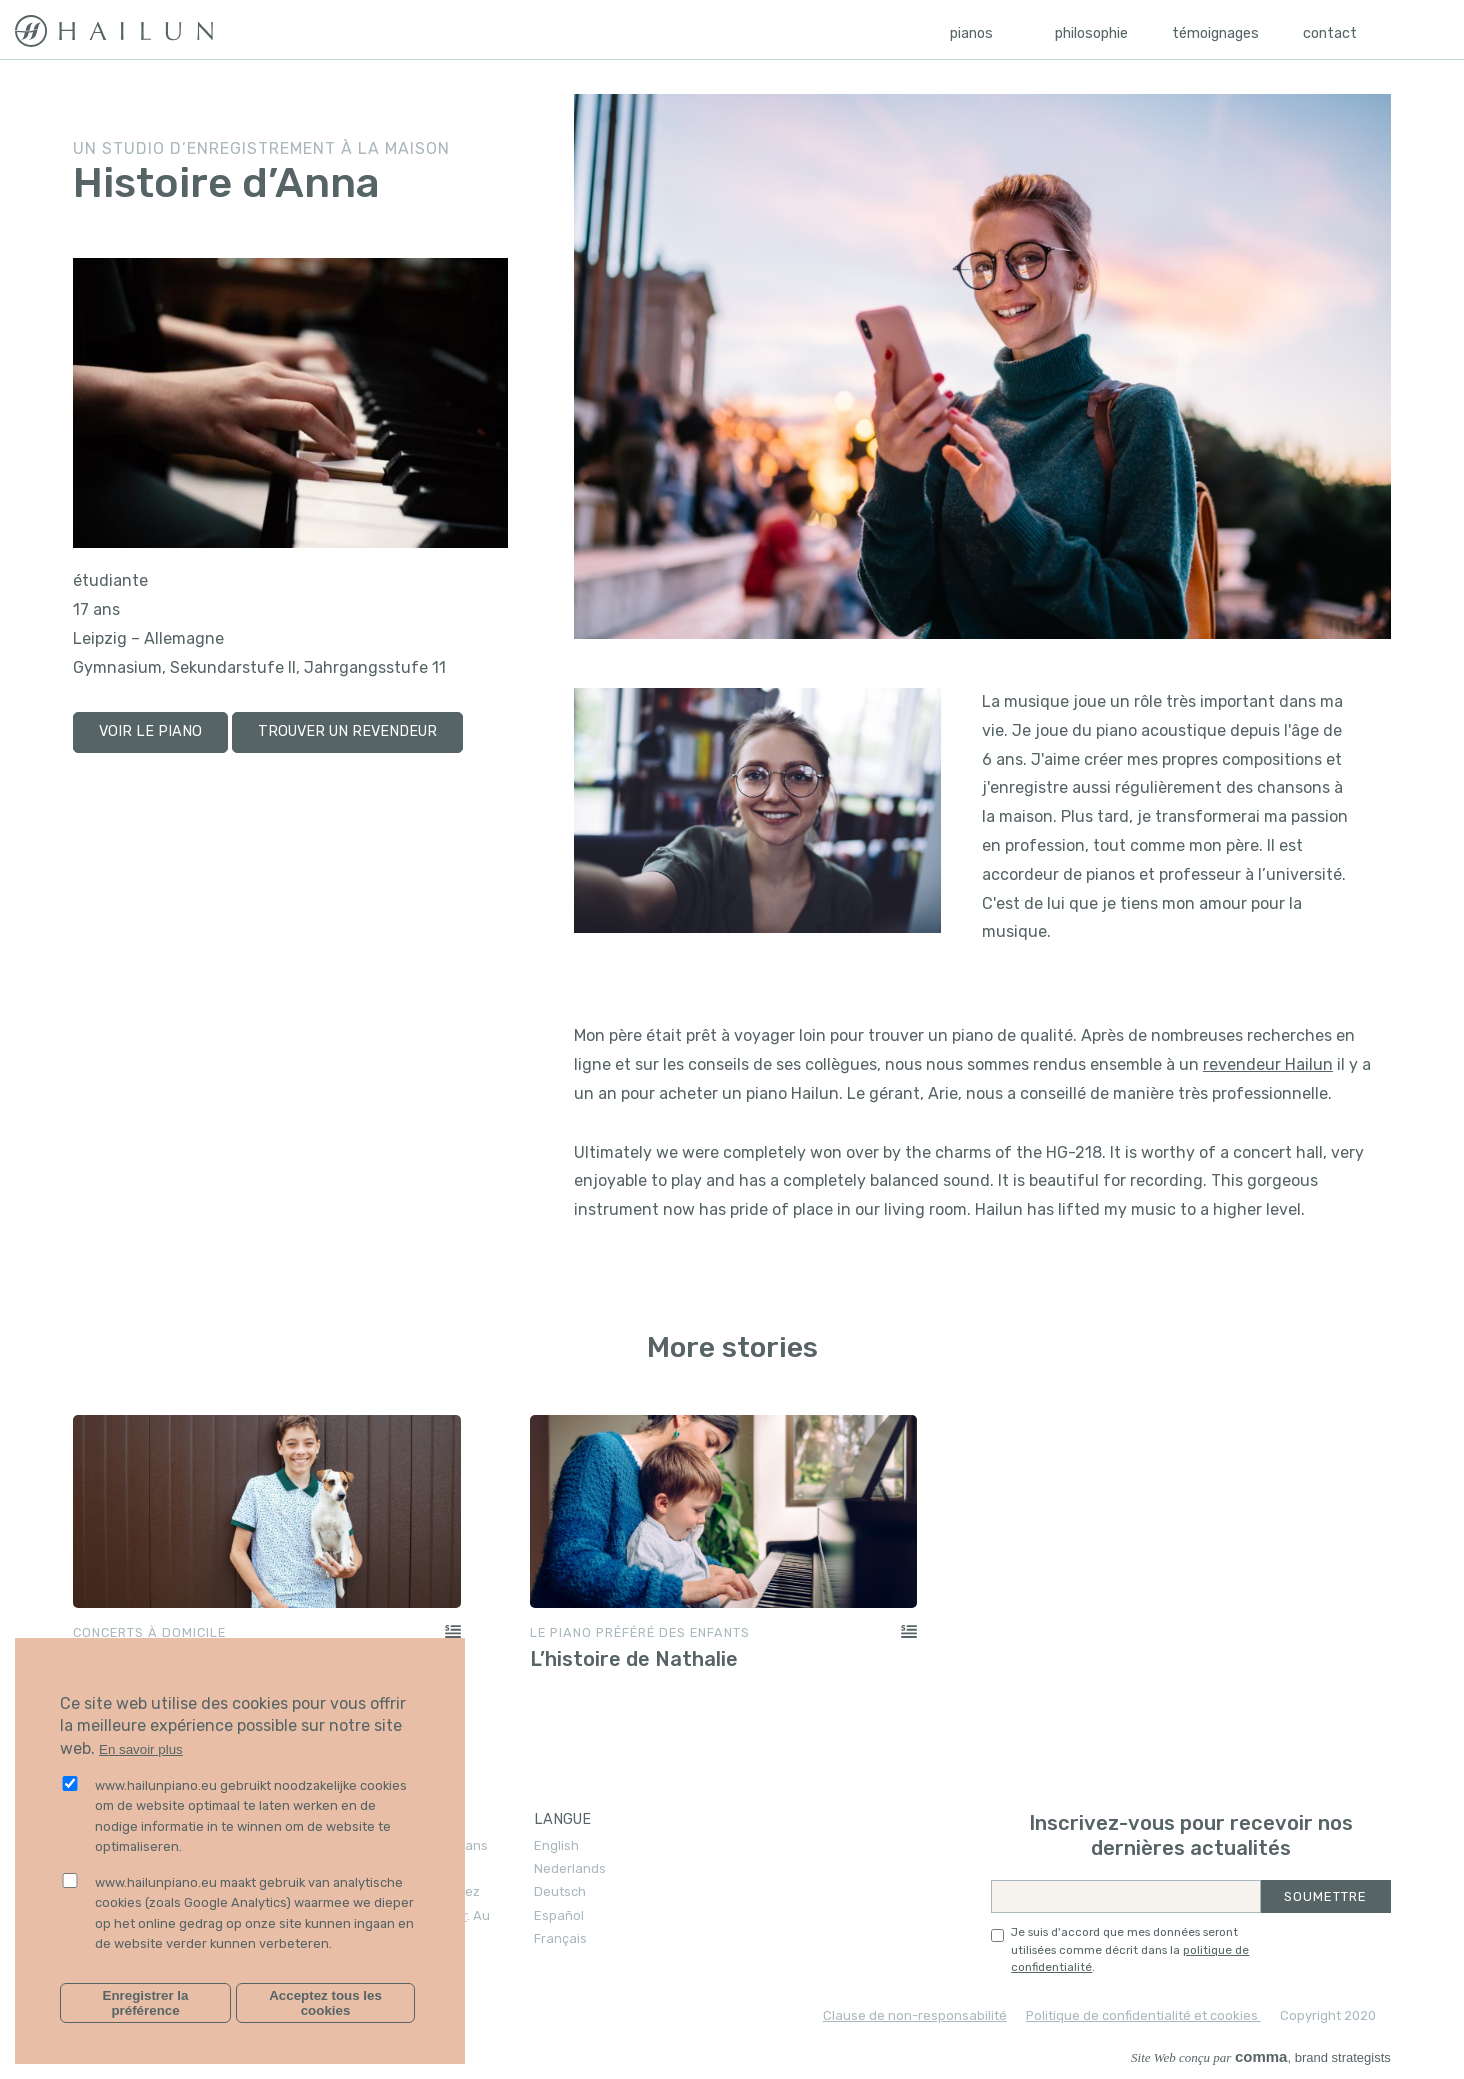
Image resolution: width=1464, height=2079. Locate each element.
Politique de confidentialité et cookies (1143, 2015)
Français (560, 1938)
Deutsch (560, 1891)
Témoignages (1215, 33)
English (556, 1845)
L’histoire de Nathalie (634, 1659)
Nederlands (570, 1868)
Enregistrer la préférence (146, 2003)
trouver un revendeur (347, 731)
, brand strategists (1261, 2057)
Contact (1330, 33)
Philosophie (1091, 33)
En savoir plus (141, 1749)
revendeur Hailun (1268, 1064)
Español (559, 1915)
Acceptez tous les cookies (325, 2003)
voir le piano (150, 731)
